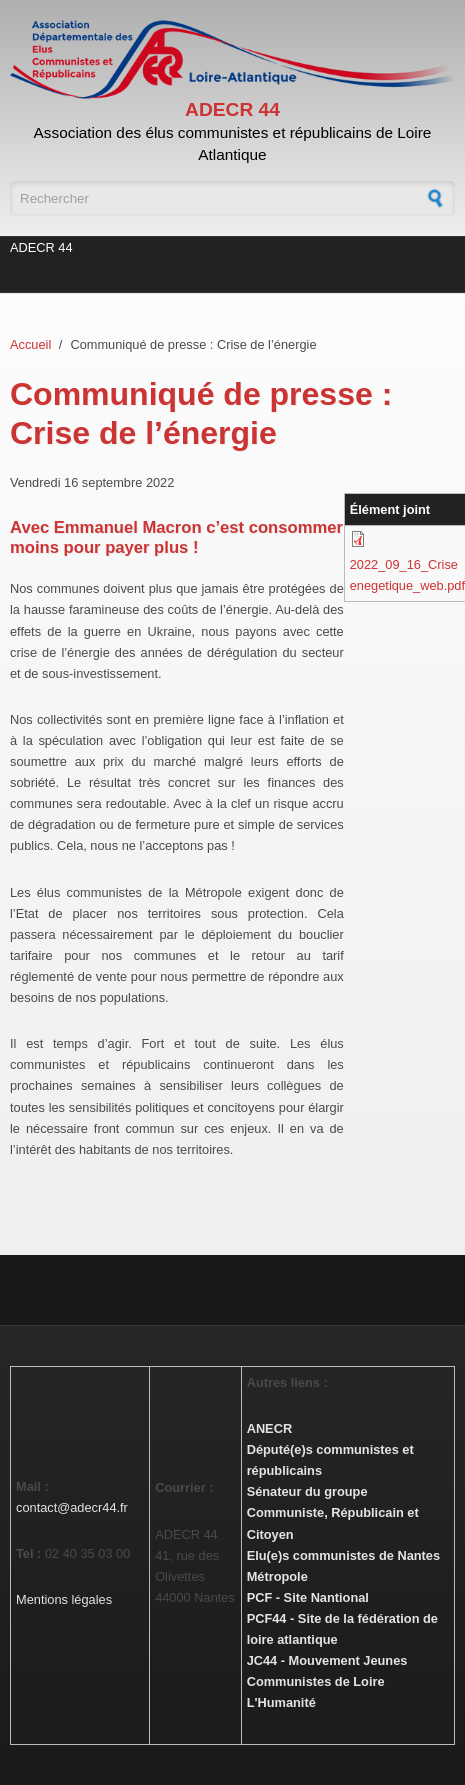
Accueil (30, 344)
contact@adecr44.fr (72, 1507)
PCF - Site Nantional (308, 1597)
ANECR (270, 1428)
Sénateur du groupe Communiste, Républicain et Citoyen (333, 1512)
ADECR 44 (232, 109)
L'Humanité (281, 1702)
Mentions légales (64, 1599)
